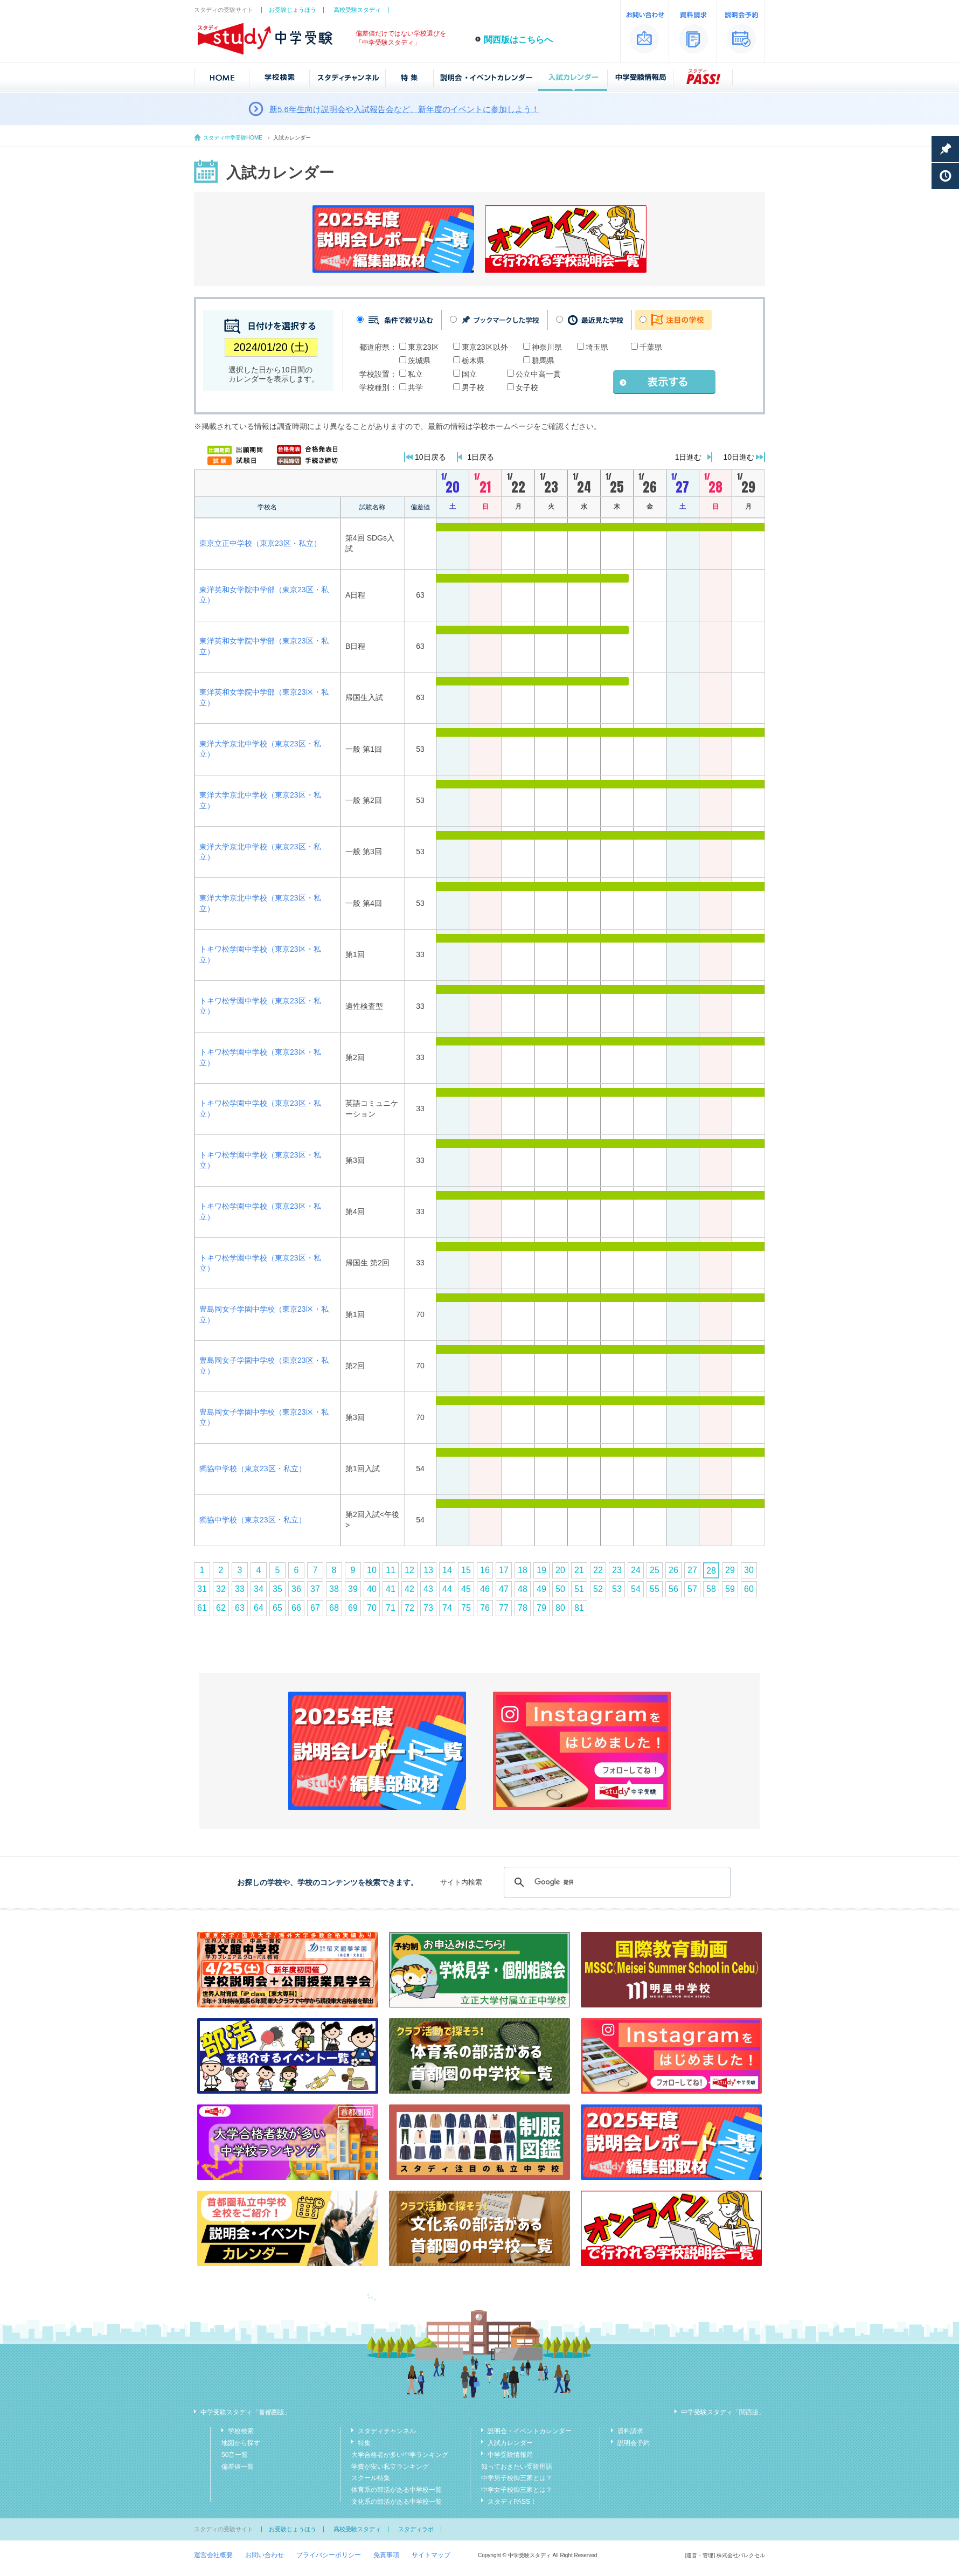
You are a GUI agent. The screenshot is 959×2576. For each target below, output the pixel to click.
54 (636, 1589)
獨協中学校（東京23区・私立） (252, 1468)
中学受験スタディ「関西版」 (723, 2412)
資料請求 (630, 2431)
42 (409, 1589)
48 (522, 1589)
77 (504, 1607)
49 (541, 1589)
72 (409, 1607)
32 (221, 1589)
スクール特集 (370, 2478)
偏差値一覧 (237, 2466)
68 (334, 1607)
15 (466, 1570)
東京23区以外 (485, 347)
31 (202, 1589)
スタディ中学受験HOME (232, 138)
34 (258, 1589)
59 (730, 1589)
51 (579, 1589)
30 (749, 1570)
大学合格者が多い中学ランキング (399, 2455)
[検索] (615, 1882)
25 (654, 1570)
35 (277, 1589)
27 (692, 1570)
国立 (469, 374)
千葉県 (651, 347)
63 (240, 1607)
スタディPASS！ (512, 2501)
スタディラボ (416, 2529)
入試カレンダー (510, 2443)
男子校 (473, 387)
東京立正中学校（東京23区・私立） (260, 543)
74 (447, 1607)
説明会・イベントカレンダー (530, 2431)
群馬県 (543, 360)
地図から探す (240, 2443)
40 (372, 1589)
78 (522, 1607)
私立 (415, 374)
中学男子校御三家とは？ (516, 2478)
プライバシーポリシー (328, 2555)
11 (390, 1570)
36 (296, 1589)
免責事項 (386, 2555)
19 (541, 1570)
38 (334, 1589)
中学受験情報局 (510, 2455)
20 (560, 1570)
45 (466, 1589)
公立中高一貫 (538, 374)
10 (372, 1570)
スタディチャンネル (387, 2431)
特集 (364, 2443)
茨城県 (419, 360)
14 (447, 1570)
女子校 (527, 387)
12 (409, 1570)
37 (315, 1589)
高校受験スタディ (357, 9)
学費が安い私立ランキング (390, 2466)
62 (221, 1607)
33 (240, 1589)
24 (636, 1570)
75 (466, 1607)
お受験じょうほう (292, 9)
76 (485, 1607)
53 (617, 1589)
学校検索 (241, 2431)
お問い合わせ (264, 2555)
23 (617, 1570)
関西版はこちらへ (518, 39)
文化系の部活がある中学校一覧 (396, 2501)
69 (353, 1607)
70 (372, 1607)
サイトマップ (431, 2555)
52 (598, 1589)
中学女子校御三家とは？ (516, 2490)
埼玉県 (597, 347)
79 (541, 1607)
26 (673, 1570)
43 (428, 1589)
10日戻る (430, 457)
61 (202, 1607)
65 (277, 1607)
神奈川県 (547, 347)
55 (654, 1589)
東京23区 (423, 347)
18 (522, 1570)
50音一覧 (234, 2455)
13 (428, 1570)
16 (485, 1570)
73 (428, 1607)
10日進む (738, 457)
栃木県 (473, 360)
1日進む (688, 457)
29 (730, 1570)
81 (579, 1607)
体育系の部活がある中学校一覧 (396, 2490)
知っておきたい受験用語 (516, 2466)
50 (560, 1589)
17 (504, 1570)
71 (390, 1607)
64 (258, 1607)
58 (711, 1589)
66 (296, 1607)
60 (749, 1589)
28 (711, 1570)
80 (560, 1607)
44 (447, 1589)
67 (315, 1607)
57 (692, 1589)
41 (390, 1589)
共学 (415, 387)
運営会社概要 (213, 2555)
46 (485, 1589)
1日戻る (481, 457)
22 (598, 1570)
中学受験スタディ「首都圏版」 (245, 2412)
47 (504, 1589)
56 (673, 1589)
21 (579, 1570)
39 (353, 1589)
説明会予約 (633, 2443)
